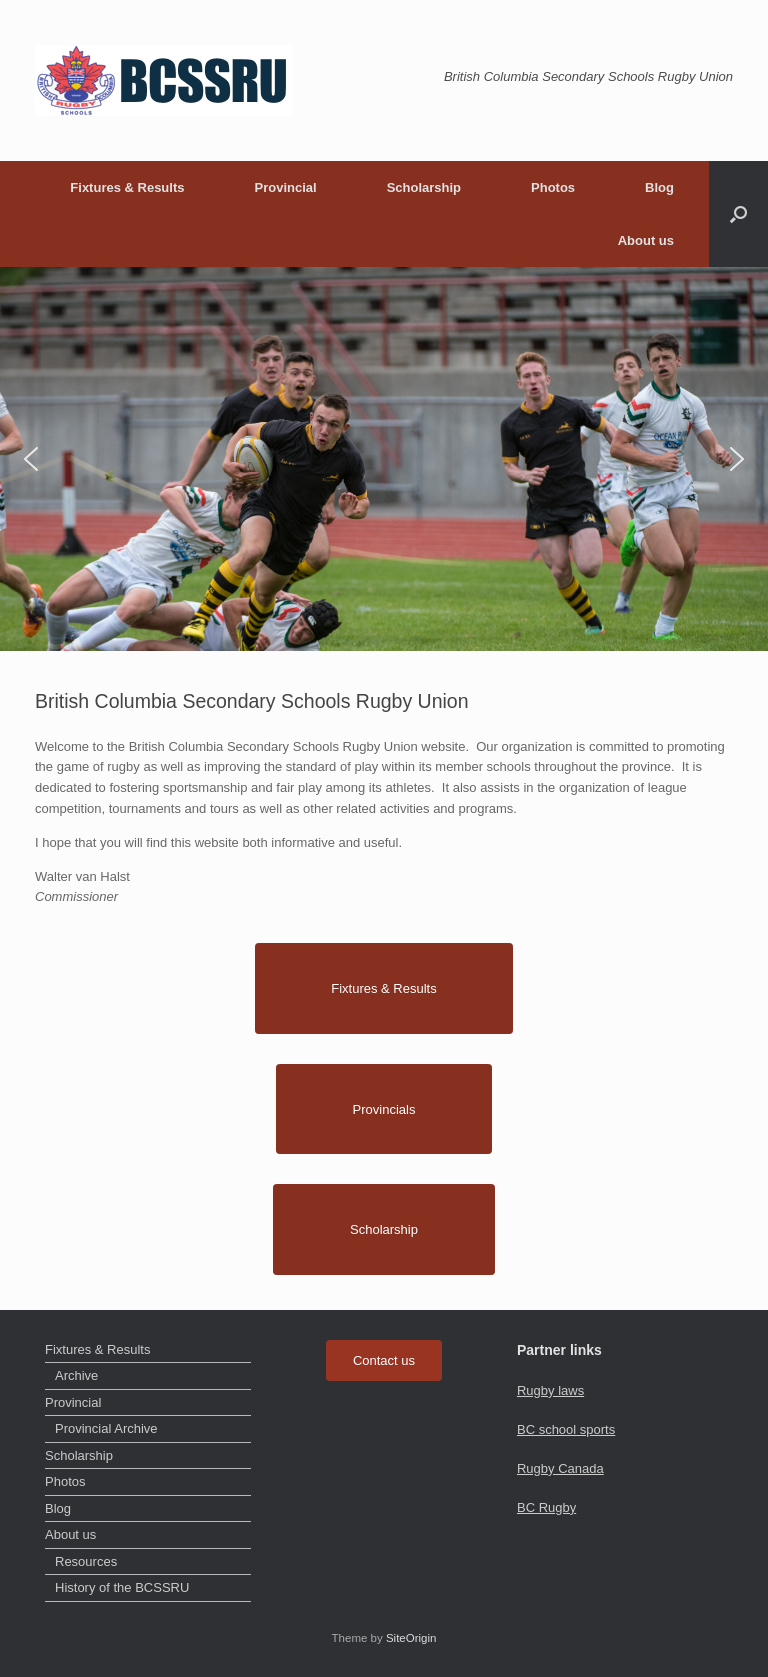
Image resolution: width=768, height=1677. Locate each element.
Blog (659, 187)
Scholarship (424, 187)
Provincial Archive (106, 1428)
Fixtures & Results (127, 187)
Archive (76, 1375)
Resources (86, 1561)
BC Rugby (546, 1507)
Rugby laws (550, 1390)
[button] (738, 214)
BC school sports (566, 1429)
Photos (553, 187)
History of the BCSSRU (122, 1587)
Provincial (285, 187)
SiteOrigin (411, 1638)
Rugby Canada (560, 1468)
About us (646, 240)
